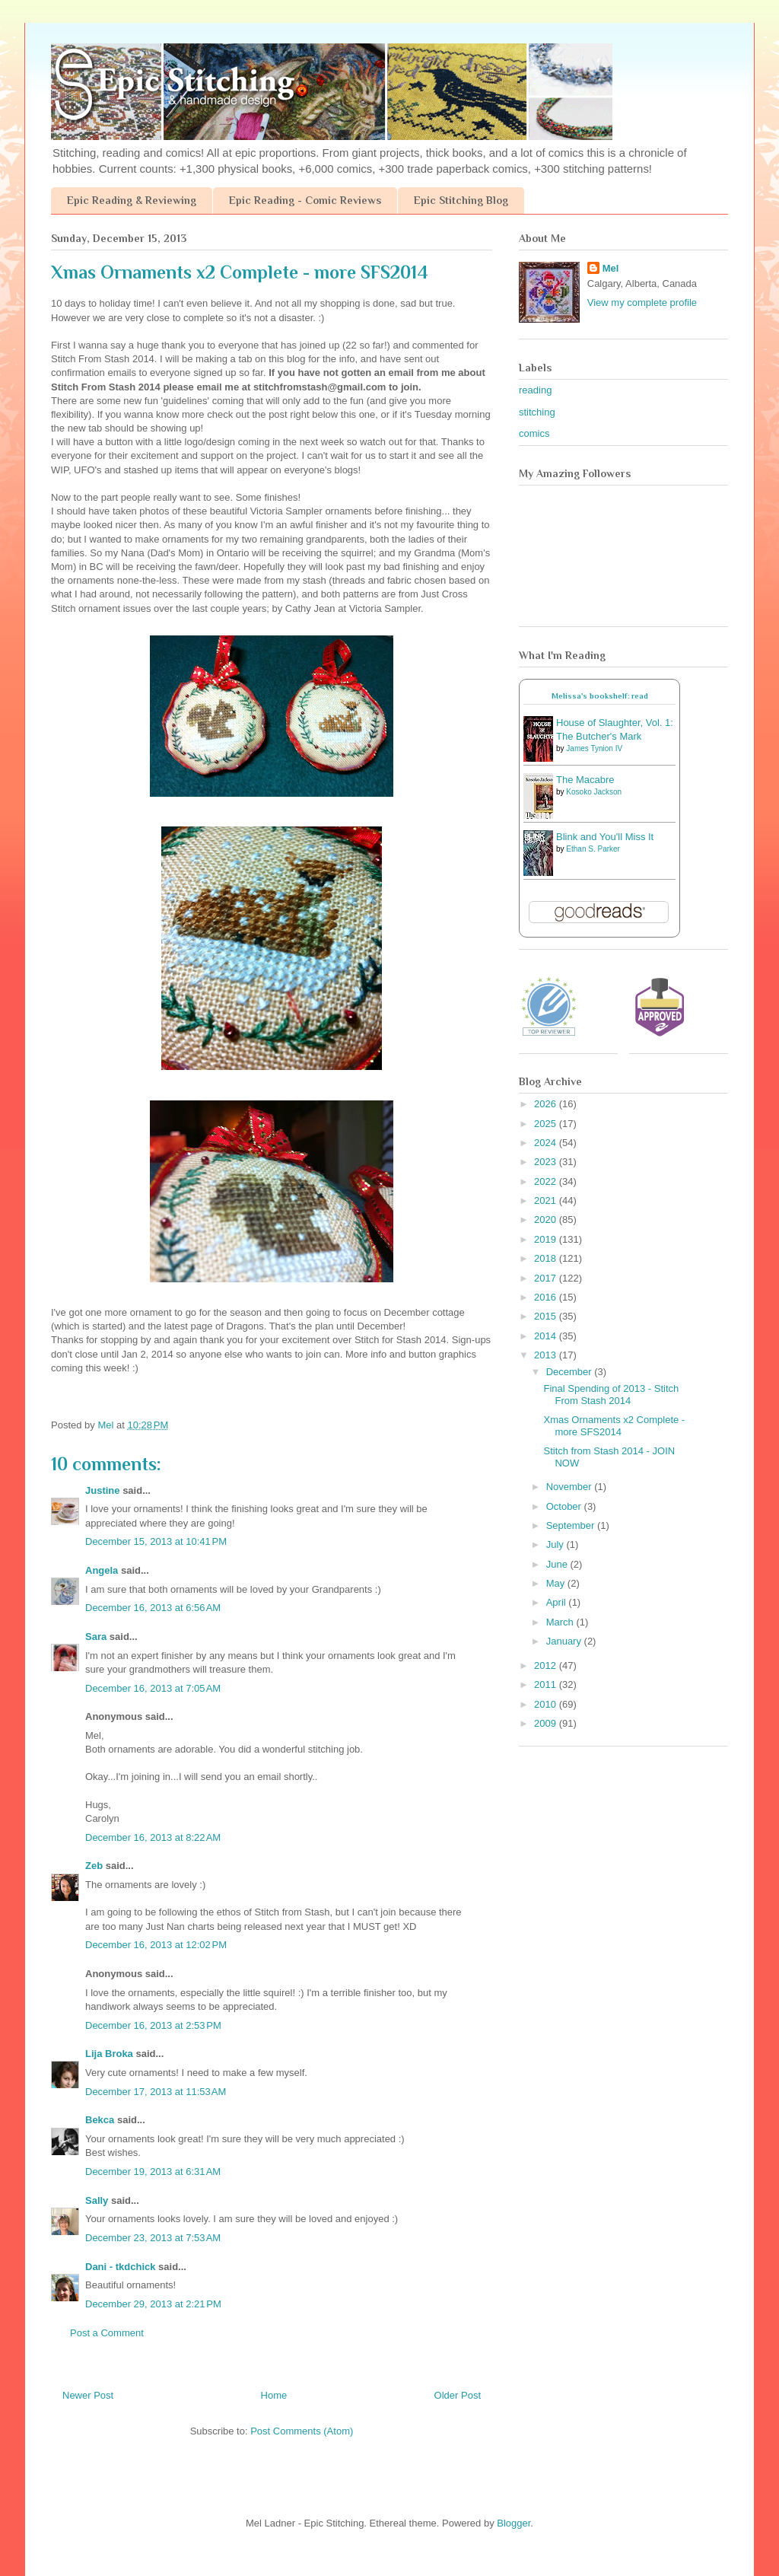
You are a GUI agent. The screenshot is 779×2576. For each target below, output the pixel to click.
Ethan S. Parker (593, 849)
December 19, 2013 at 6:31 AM (153, 2171)
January (565, 1641)
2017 (546, 1278)
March (561, 1622)
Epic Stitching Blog (461, 200)
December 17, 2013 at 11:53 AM (155, 2091)
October (565, 1506)
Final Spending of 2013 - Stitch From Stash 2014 (611, 1394)
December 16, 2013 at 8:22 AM (153, 1837)
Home (274, 2395)
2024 (546, 1142)
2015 (546, 1316)
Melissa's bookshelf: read (600, 696)
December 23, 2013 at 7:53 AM (153, 2237)
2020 (546, 1219)
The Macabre (585, 779)
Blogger (513, 2523)
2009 (546, 1723)
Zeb (94, 1865)
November (570, 1486)
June (558, 1564)
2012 (546, 1665)
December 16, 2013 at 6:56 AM (153, 1607)
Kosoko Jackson (594, 792)
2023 (546, 1161)
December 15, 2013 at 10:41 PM (156, 1541)
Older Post (457, 2395)
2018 (546, 1258)
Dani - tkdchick (120, 2266)
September (571, 1525)
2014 (546, 1336)
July (556, 1544)
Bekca (99, 2119)
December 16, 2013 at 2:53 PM (153, 2025)
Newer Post (87, 2395)
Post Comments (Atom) (301, 2431)
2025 (546, 1123)
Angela (101, 1570)
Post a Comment (107, 2333)
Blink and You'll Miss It (604, 836)
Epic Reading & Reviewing (131, 200)
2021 (546, 1200)
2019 (546, 1239)
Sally (96, 2200)
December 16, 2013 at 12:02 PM (156, 1944)
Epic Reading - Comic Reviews (305, 200)
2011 (546, 1684)
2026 (546, 1104)
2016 (546, 1297)
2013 (546, 1355)
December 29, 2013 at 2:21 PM (153, 2304)
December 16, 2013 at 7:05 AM (153, 1688)
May (557, 1583)
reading (535, 390)
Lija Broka (109, 2053)
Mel (611, 268)
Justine (102, 1490)
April (557, 1602)
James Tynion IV (594, 748)
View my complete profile (642, 302)
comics (534, 433)
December (570, 1371)
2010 (546, 1704)
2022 (546, 1181)
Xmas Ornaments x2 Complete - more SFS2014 (614, 1426)
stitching (537, 412)
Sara (96, 1636)
